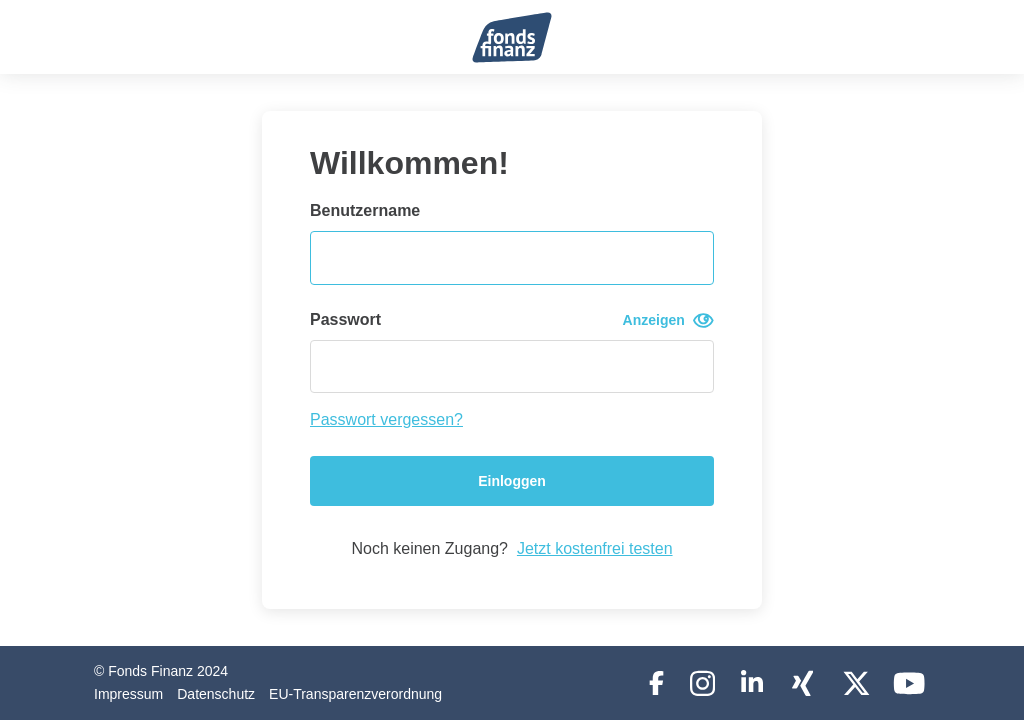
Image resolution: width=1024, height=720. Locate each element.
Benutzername (365, 210)
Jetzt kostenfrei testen (595, 548)
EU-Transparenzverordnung (355, 694)
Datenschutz (216, 694)
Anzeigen (668, 320)
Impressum (128, 694)
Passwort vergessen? (386, 419)
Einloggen (512, 481)
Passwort (512, 320)
